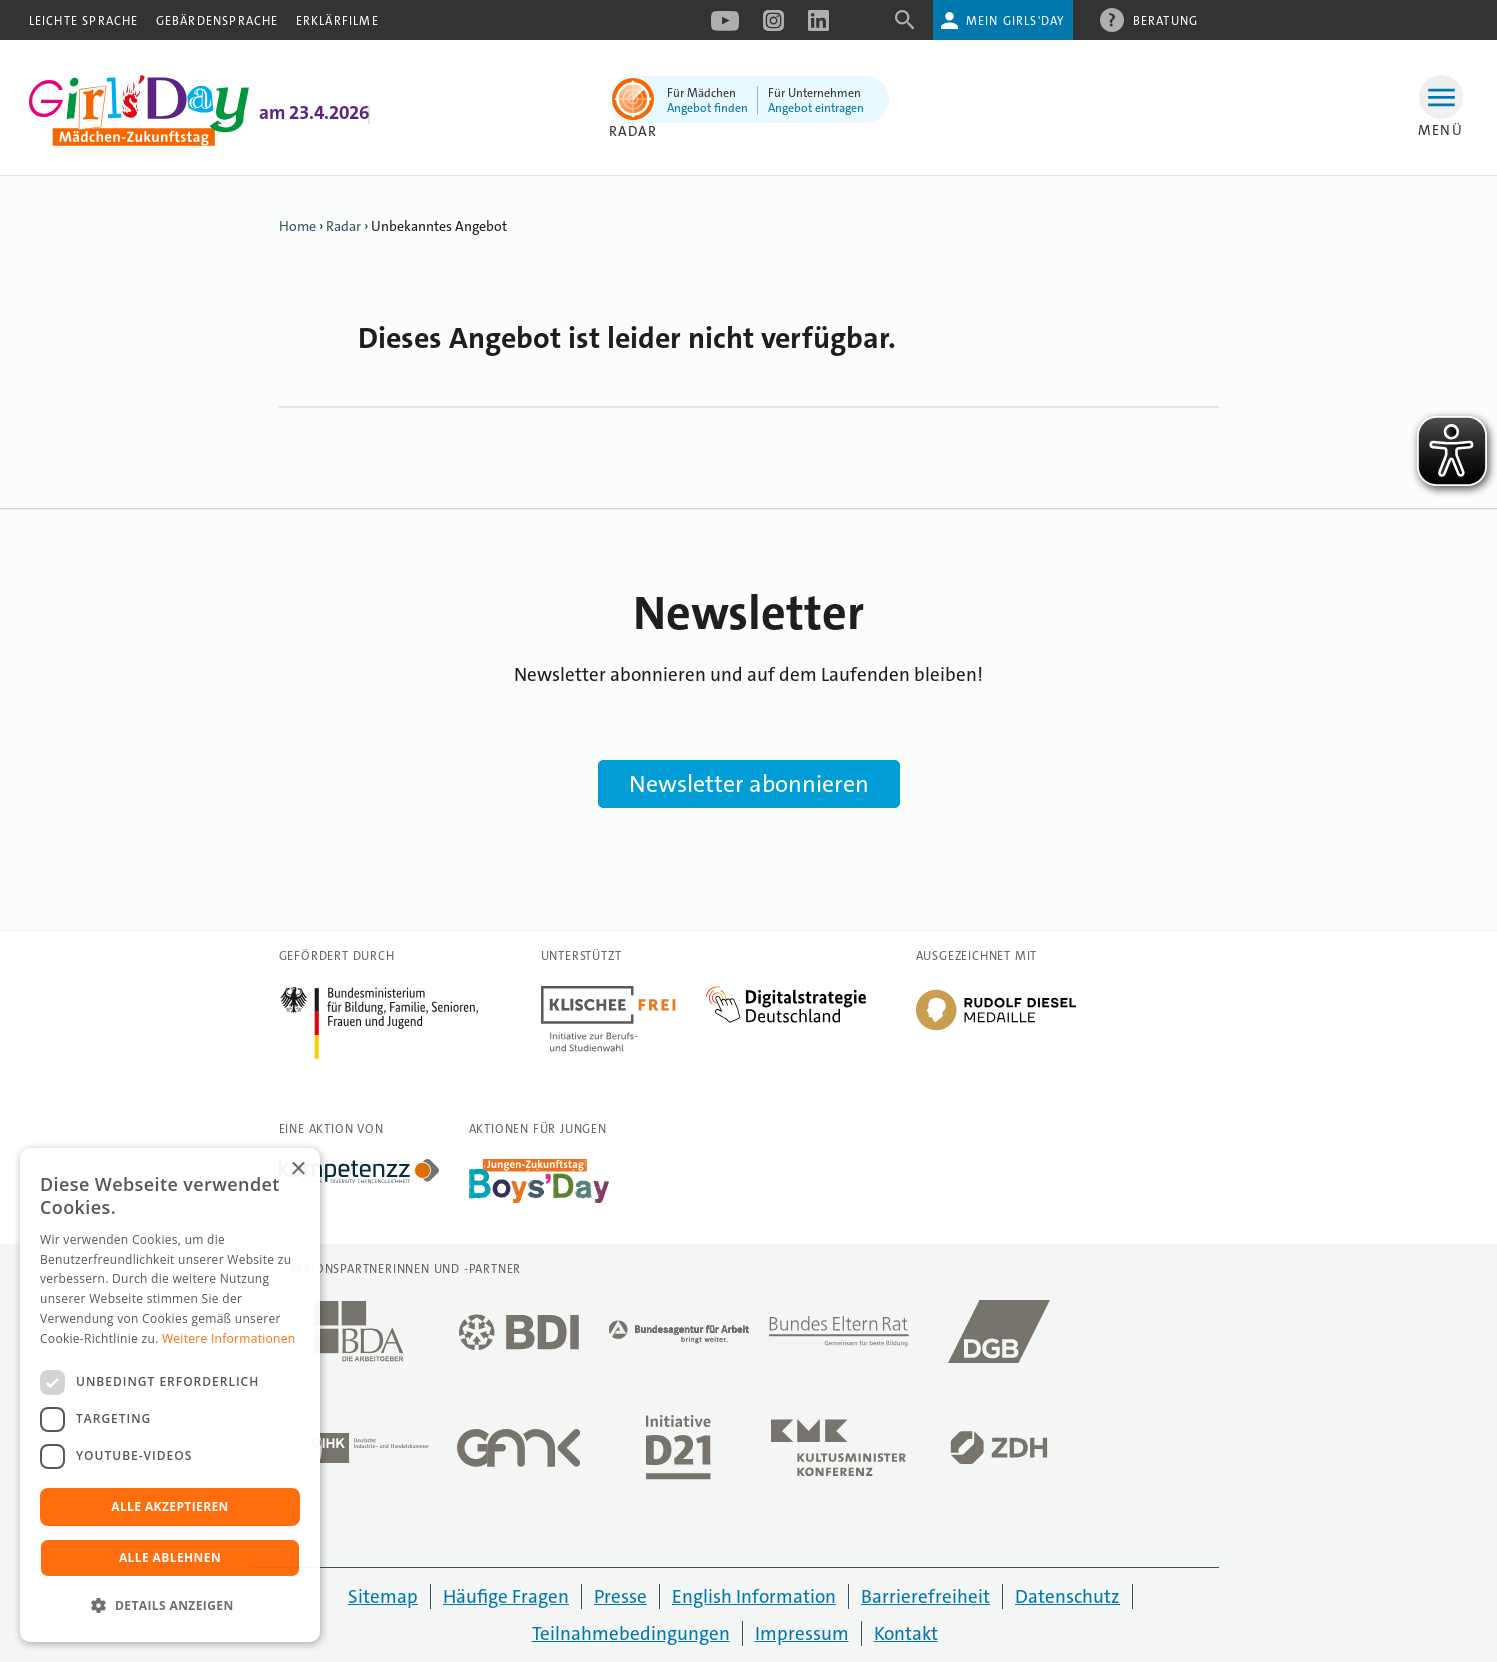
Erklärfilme (337, 21)
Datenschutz (1067, 1596)
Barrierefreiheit (925, 1596)
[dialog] (170, 1395)
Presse (620, 1596)
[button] (170, 1606)
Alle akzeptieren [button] (170, 1506)
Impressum (802, 1633)
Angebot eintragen (816, 108)
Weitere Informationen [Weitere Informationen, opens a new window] (229, 1338)
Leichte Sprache (84, 21)
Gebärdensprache (217, 21)
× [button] (297, 1169)
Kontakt (906, 1633)
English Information (754, 1596)
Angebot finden (707, 108)
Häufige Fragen (506, 1596)
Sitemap (383, 1596)
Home (297, 226)
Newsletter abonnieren (749, 784)
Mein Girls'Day (1015, 21)
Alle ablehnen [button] (170, 1557)
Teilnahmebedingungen (631, 1633)
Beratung (1166, 20)
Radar (343, 226)
